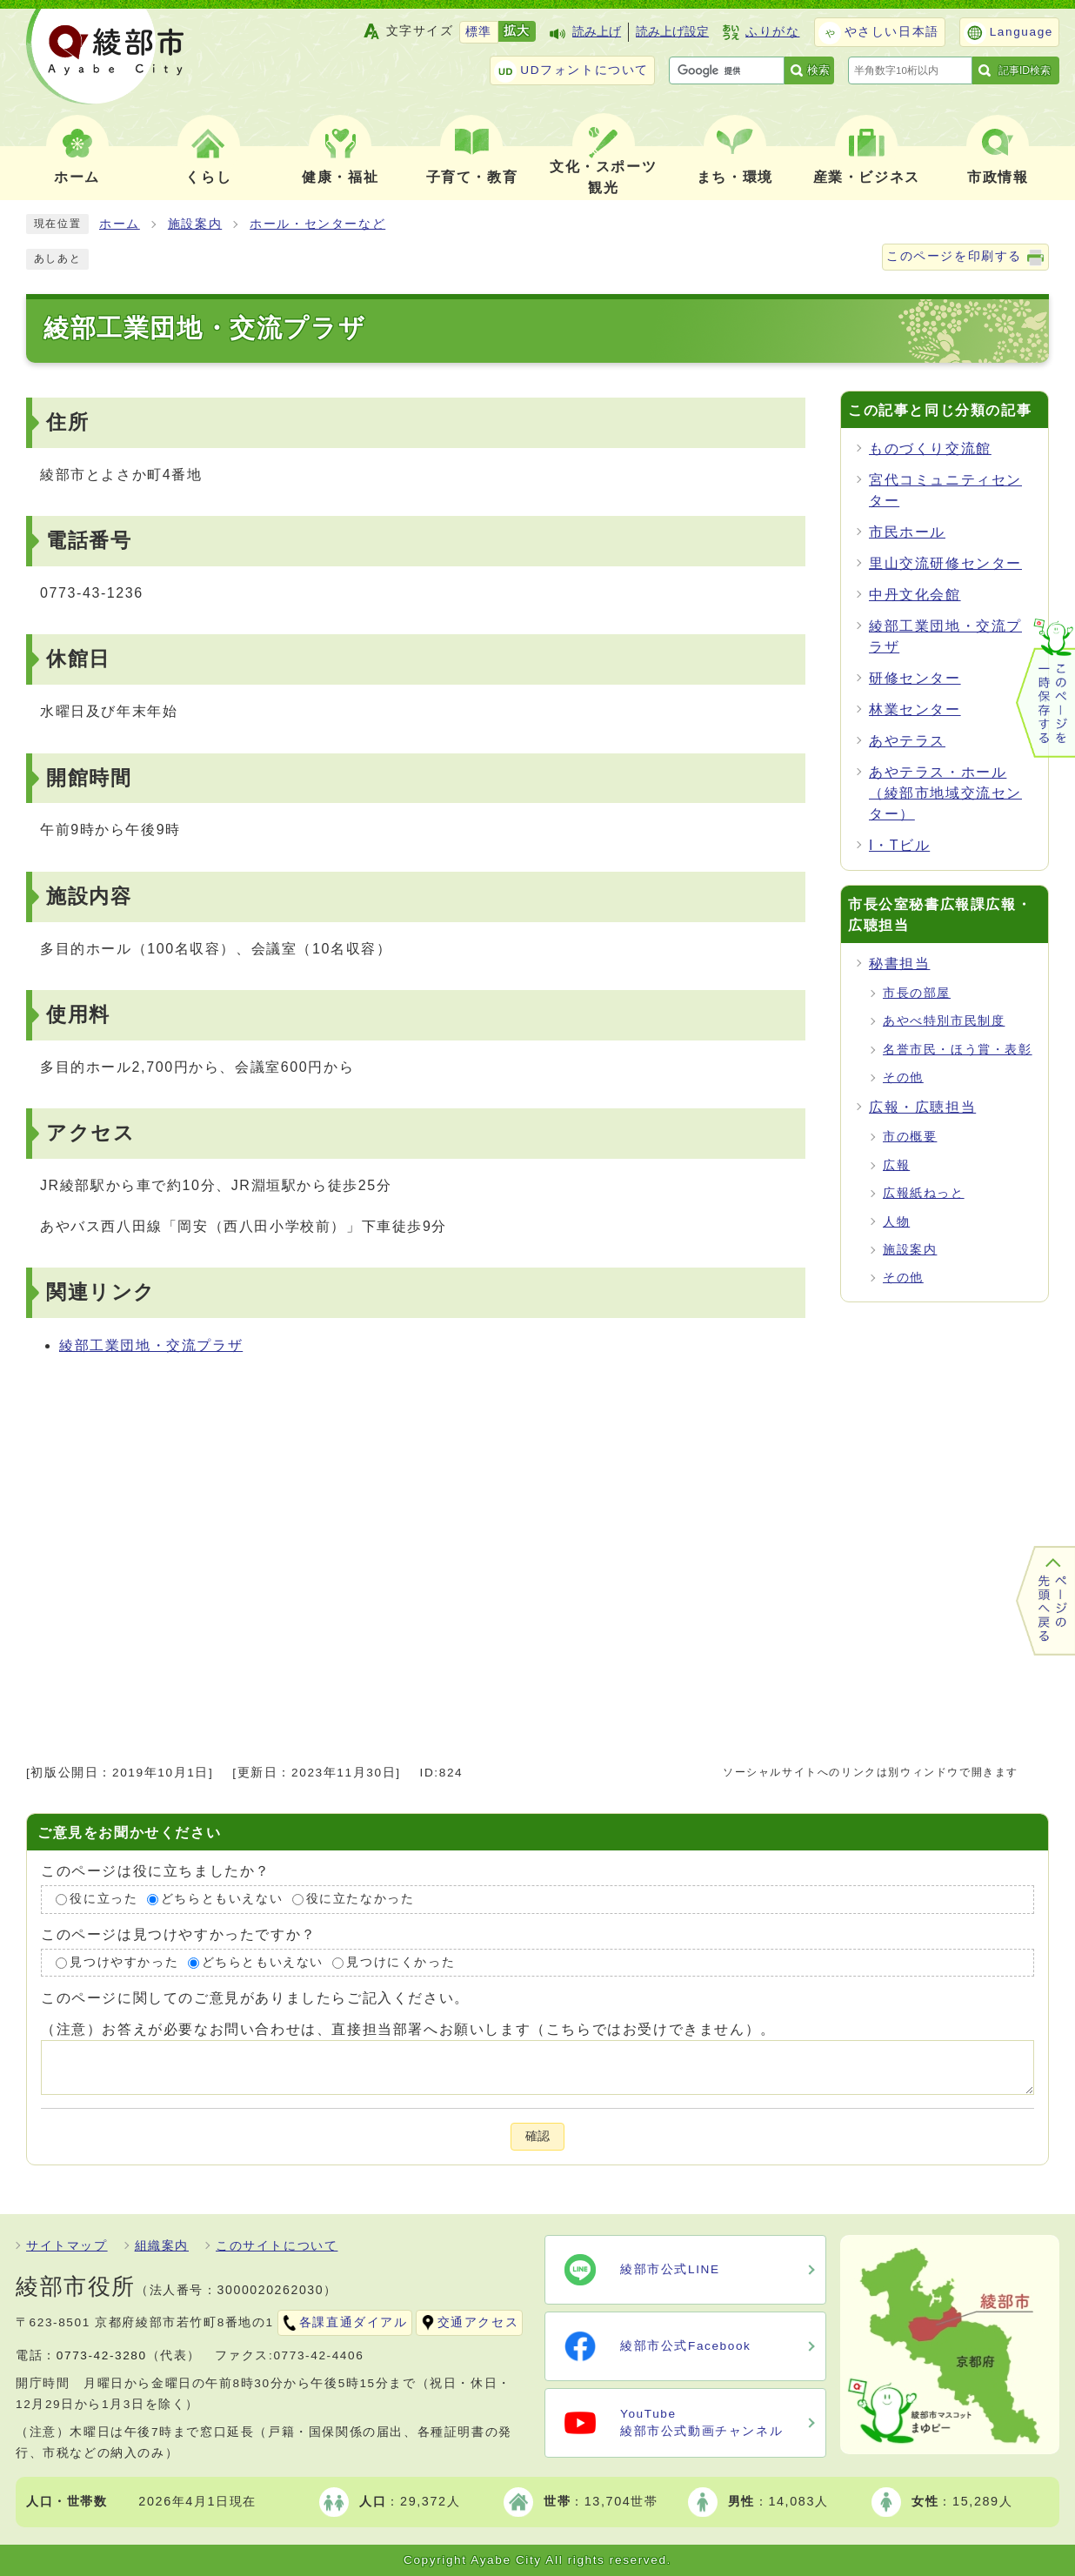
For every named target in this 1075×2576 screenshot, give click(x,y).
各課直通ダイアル (353, 2322)
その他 (903, 1077)
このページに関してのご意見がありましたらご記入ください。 (255, 1998)
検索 (818, 70)
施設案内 (195, 224)
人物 (896, 1221)
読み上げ (596, 31)
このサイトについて (276, 2245)
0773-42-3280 (102, 2355)
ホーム (119, 224)
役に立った (103, 1898)
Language (1021, 31)
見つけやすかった (124, 1962)
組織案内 (162, 2245)
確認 (537, 2136)
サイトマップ (67, 2245)
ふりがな (772, 31)
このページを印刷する (954, 256)
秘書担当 (899, 963)
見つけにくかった (400, 1962)
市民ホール (907, 532)
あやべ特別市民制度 (944, 1020)
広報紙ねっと (924, 1193)
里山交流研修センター (945, 563)
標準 (478, 31)
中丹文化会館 (915, 594)
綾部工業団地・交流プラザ (151, 1345)
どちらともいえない (222, 1898)
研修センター (915, 678)
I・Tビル (899, 845)
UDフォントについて (584, 70)
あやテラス (907, 740)
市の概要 (910, 1136)
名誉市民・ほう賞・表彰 (957, 1049)
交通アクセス (478, 2322)
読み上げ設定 (672, 31)
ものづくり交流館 (930, 448)
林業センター (915, 709)
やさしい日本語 (892, 31)
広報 (896, 1165)
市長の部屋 (917, 993)
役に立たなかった (360, 1898)
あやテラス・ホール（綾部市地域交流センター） (945, 793)
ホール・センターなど (317, 224)
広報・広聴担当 (922, 1107)
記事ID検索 (1024, 70)
